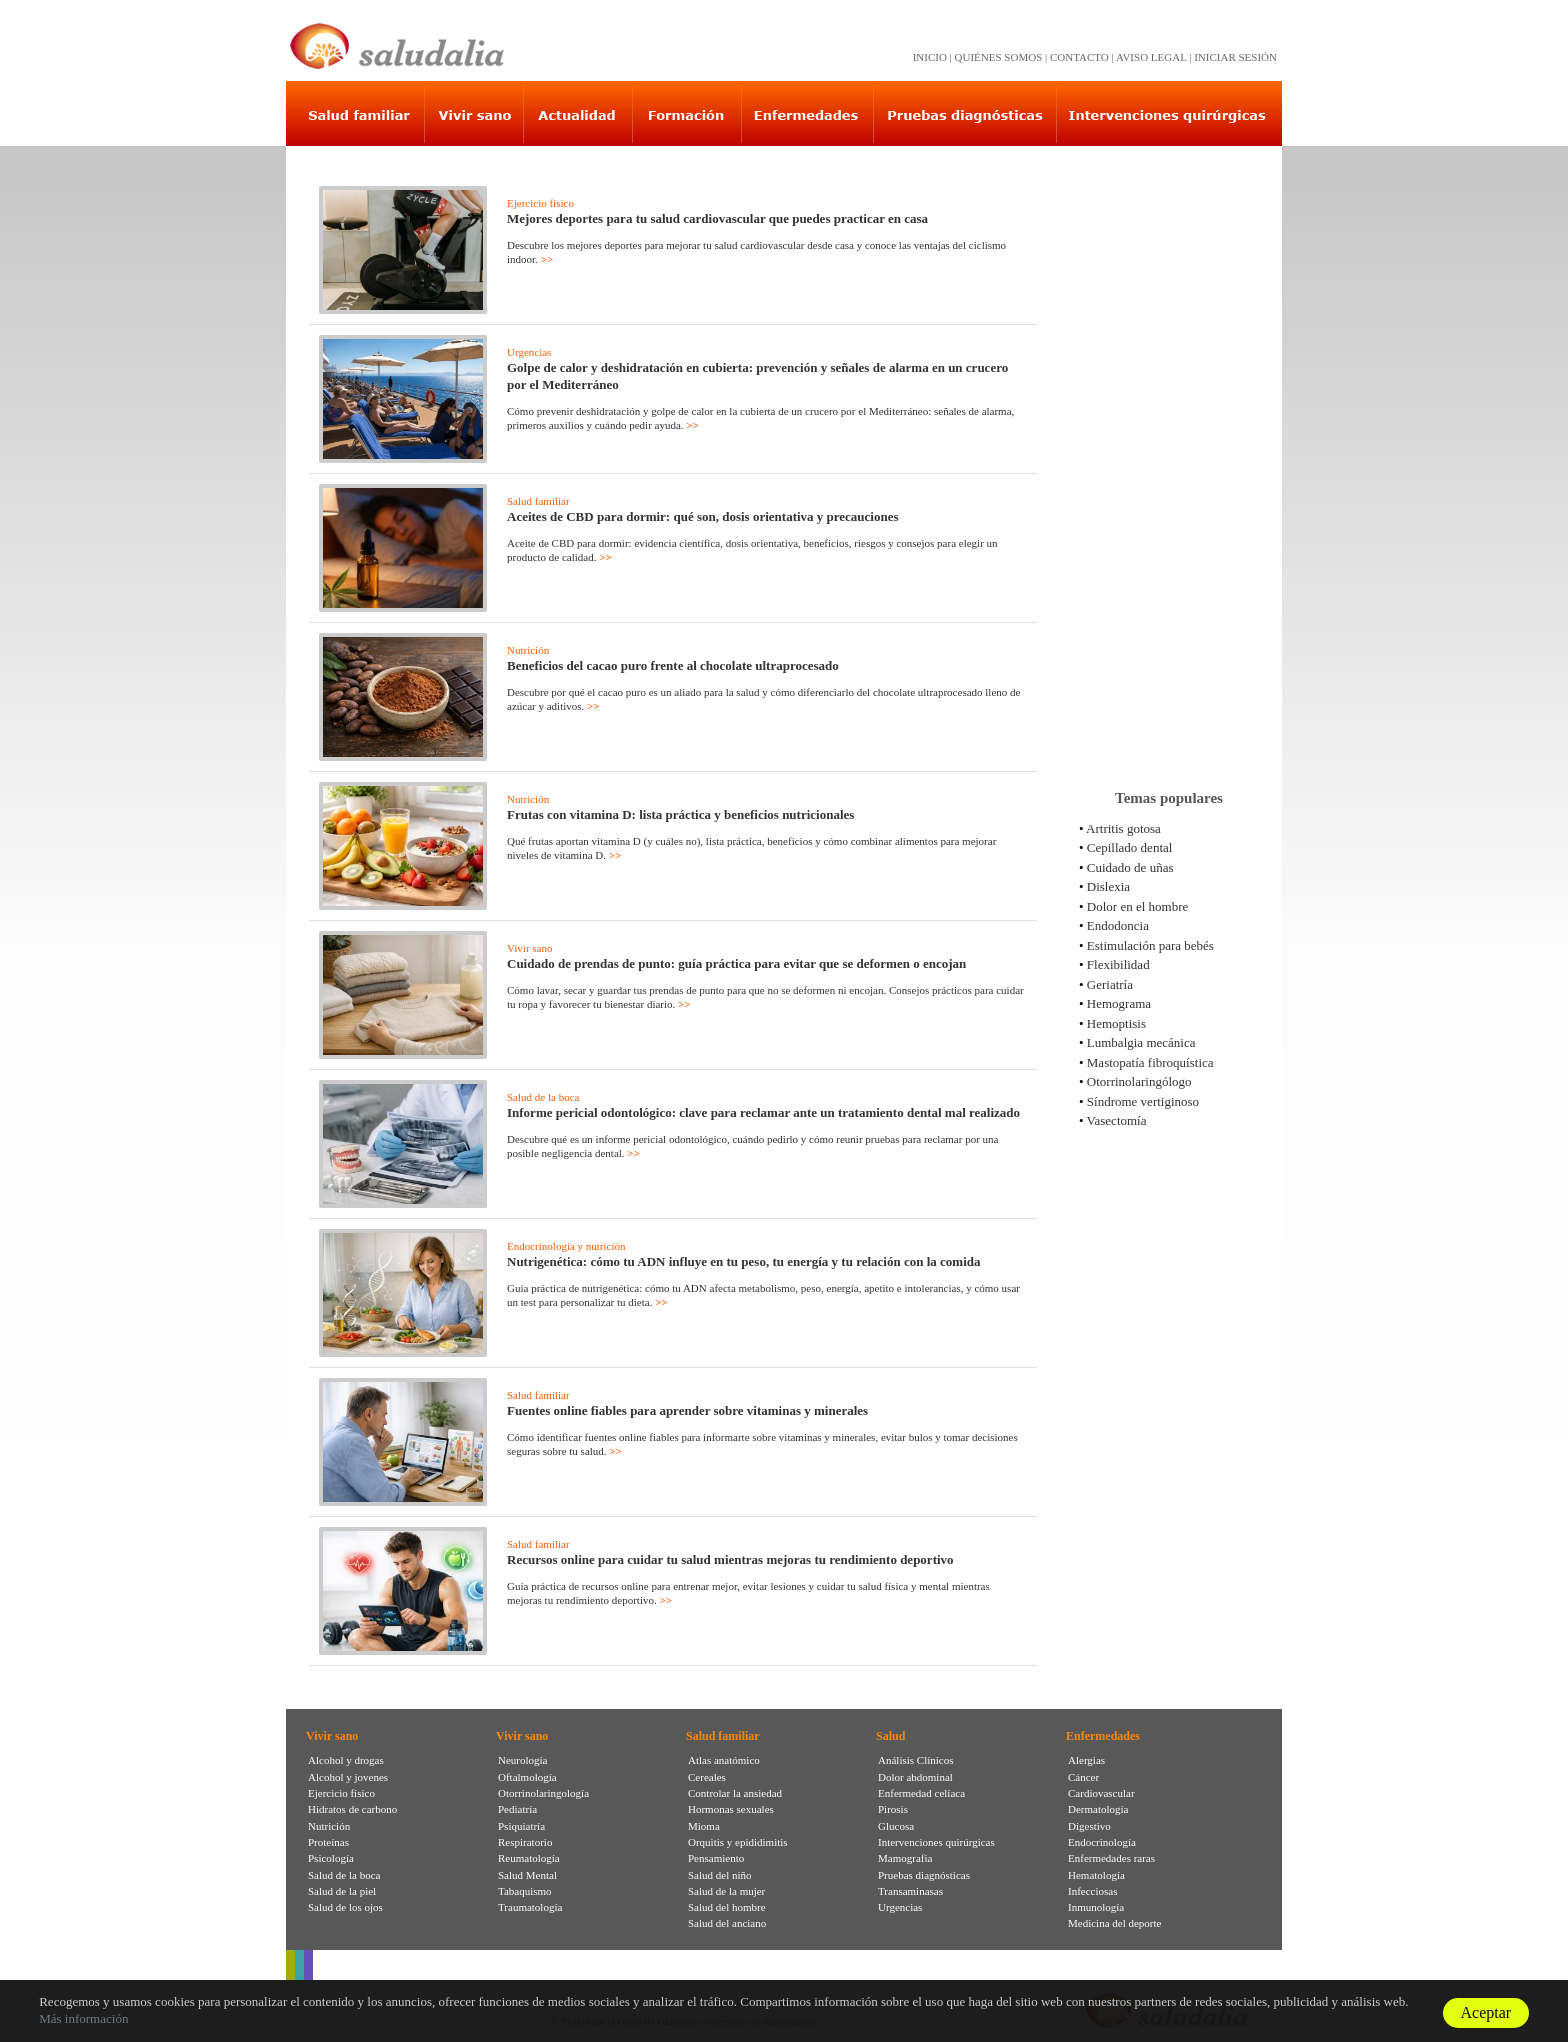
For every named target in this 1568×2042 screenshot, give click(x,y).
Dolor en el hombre (1137, 906)
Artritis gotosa (1123, 828)
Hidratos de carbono (352, 1809)
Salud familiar (538, 501)
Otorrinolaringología (543, 1793)
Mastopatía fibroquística (1150, 1062)
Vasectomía (1117, 1120)
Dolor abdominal (915, 1777)
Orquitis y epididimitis (738, 1842)
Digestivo (1089, 1826)
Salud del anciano (727, 1923)
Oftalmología (527, 1777)
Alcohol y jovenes (348, 1777)
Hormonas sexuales (731, 1809)
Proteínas (328, 1842)
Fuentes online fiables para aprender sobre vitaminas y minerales (687, 1410)
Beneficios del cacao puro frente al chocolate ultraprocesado (673, 665)
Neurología (522, 1760)
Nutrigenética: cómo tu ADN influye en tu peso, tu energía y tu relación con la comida (744, 1261)
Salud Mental (527, 1875)
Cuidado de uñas (1130, 867)
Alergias (1086, 1760)
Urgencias (529, 352)
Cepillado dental (1130, 847)
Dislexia (1108, 886)
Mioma (704, 1826)
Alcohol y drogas (346, 1760)
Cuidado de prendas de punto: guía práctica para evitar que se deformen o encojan (736, 963)
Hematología (1096, 1875)
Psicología (331, 1858)
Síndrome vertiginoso (1143, 1101)
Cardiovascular (1101, 1793)
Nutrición (528, 650)
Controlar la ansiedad (735, 1793)
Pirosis (893, 1809)
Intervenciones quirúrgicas (936, 1842)
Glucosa (896, 1826)
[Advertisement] (1169, 459)
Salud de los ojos (345, 1907)
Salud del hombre (727, 1907)
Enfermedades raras (1111, 1858)
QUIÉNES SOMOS (999, 57)
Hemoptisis (1116, 1023)
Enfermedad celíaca (921, 1793)
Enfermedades (1103, 1736)
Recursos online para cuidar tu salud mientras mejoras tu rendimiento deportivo (730, 1559)
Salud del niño (720, 1875)
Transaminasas (910, 1891)
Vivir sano (529, 948)
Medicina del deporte (1114, 1923)
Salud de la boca (543, 1097)
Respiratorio (525, 1842)
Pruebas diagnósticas (924, 1875)
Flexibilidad (1118, 964)
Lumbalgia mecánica (1141, 1042)
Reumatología (529, 1858)
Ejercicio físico (540, 203)
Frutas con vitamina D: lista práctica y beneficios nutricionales (680, 814)
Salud (890, 1736)
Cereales (707, 1777)
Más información (83, 2018)
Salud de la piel (342, 1891)
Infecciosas (1092, 1891)
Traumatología (530, 1907)
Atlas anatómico (724, 1760)
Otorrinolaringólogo (1139, 1081)
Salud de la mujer (726, 1891)
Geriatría (1110, 984)
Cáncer (1083, 1777)
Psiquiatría (521, 1826)
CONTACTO (1079, 57)
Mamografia (905, 1858)
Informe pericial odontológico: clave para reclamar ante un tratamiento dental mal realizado (763, 1112)
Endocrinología (1102, 1842)
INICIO (930, 57)
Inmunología (1096, 1907)
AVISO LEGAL (1151, 57)
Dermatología (1098, 1809)
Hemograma (1119, 1003)
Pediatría (517, 1809)
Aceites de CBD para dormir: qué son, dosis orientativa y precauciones (703, 516)
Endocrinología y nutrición (566, 1246)
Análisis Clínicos (915, 1760)
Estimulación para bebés (1150, 945)
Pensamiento (716, 1858)
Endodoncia (1118, 925)
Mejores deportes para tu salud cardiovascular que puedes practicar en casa (717, 218)
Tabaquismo (525, 1891)
